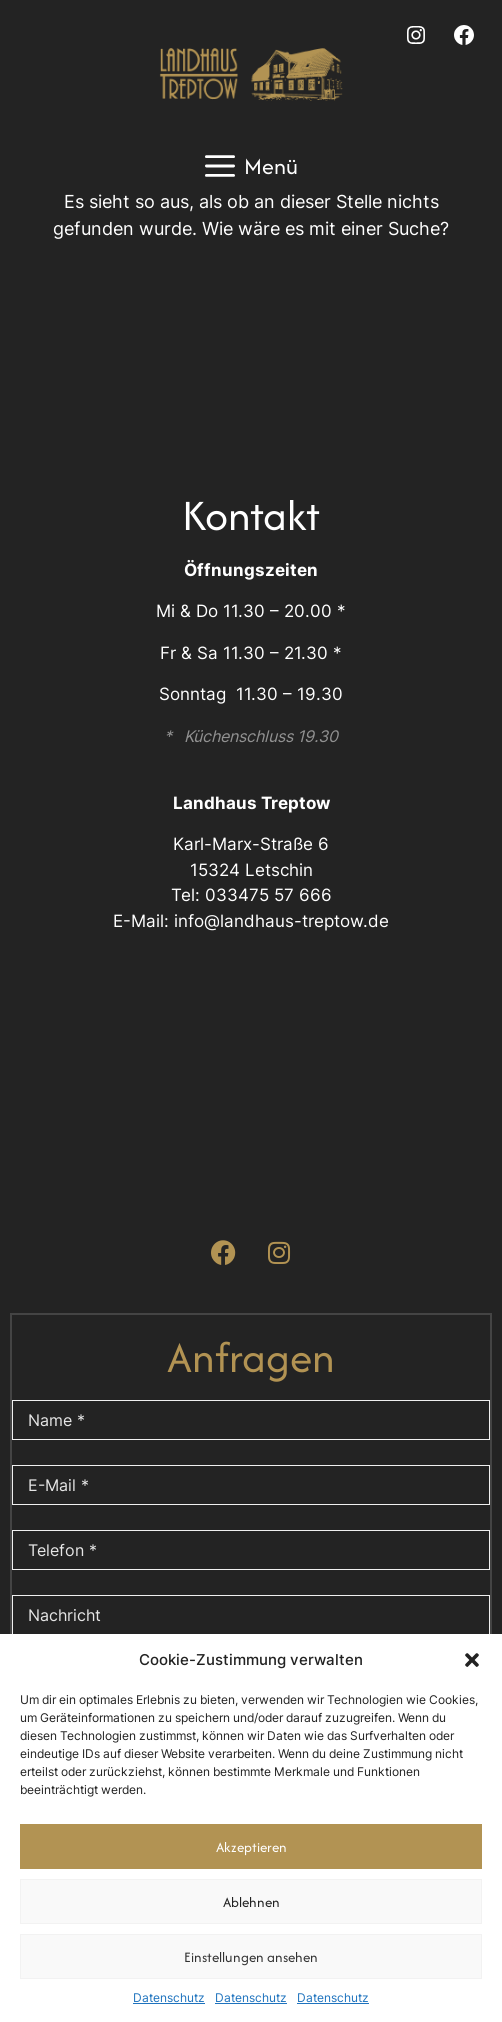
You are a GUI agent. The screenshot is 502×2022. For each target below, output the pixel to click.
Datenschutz (169, 1997)
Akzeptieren (251, 1847)
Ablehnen (251, 1902)
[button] (472, 1660)
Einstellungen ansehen (251, 1957)
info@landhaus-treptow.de (281, 921)
